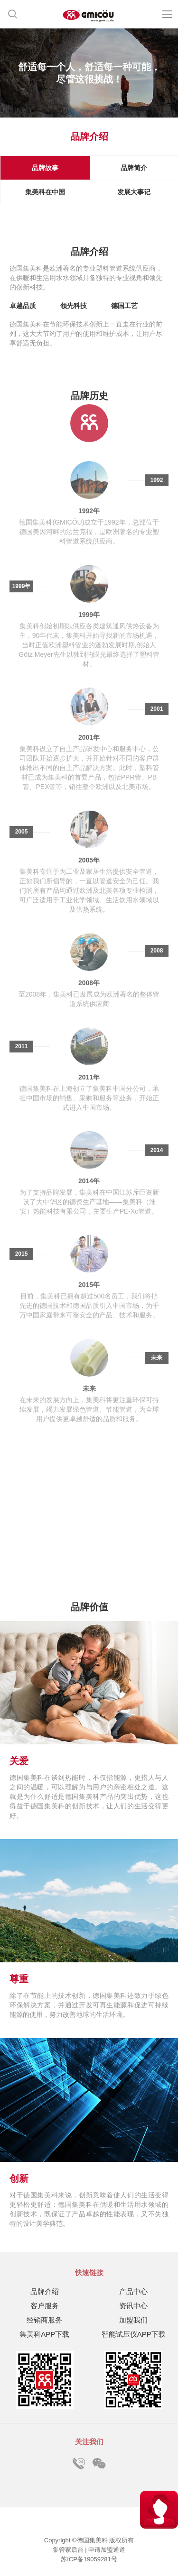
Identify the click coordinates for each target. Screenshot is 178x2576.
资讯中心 (133, 2306)
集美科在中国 (45, 192)
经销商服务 (44, 2320)
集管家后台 (69, 2549)
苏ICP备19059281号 (89, 2559)
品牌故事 (45, 168)
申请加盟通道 (106, 2549)
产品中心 (133, 2291)
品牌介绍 (44, 2291)
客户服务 (44, 2306)
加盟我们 (133, 2320)
